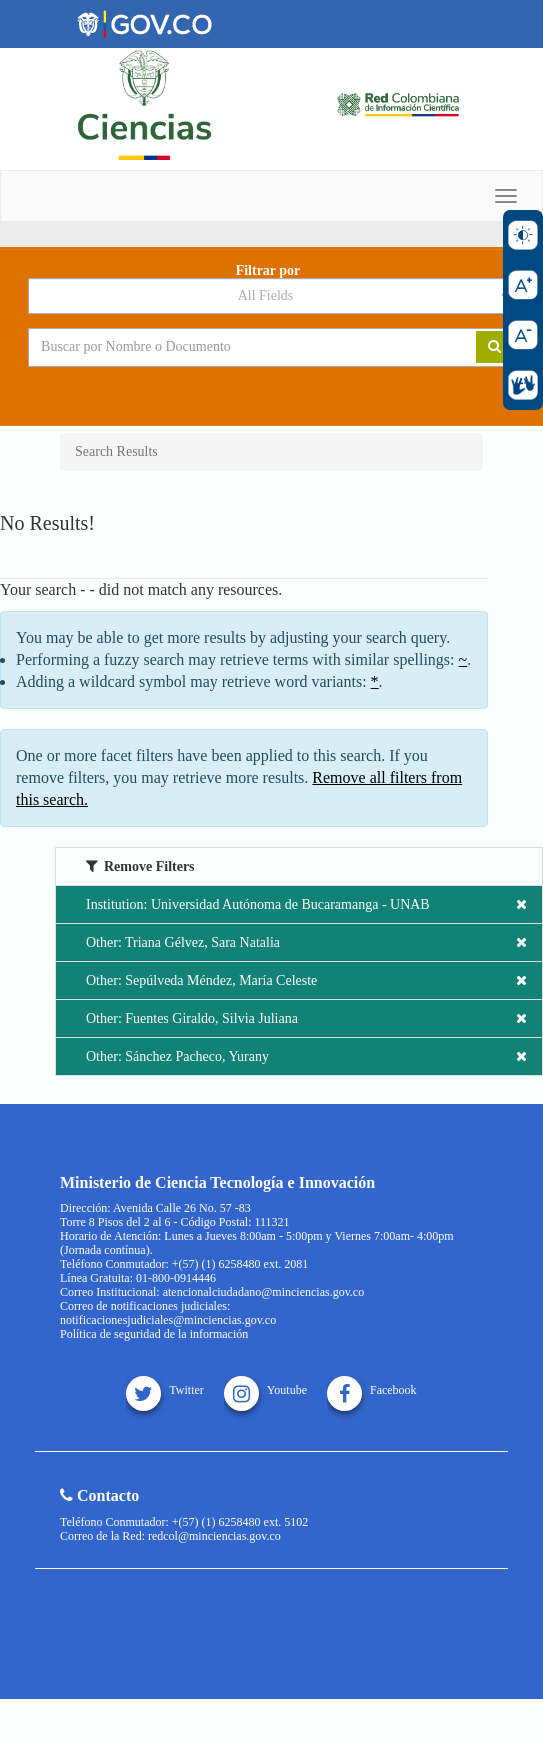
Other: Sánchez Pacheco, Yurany (306, 1056)
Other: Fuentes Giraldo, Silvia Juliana (306, 1018)
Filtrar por (268, 271)
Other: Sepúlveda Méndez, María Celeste (306, 980)
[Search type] (271, 296)
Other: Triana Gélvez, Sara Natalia (306, 942)
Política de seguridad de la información (154, 1334)
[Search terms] (237, 347)
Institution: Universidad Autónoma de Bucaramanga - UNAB (306, 904)
